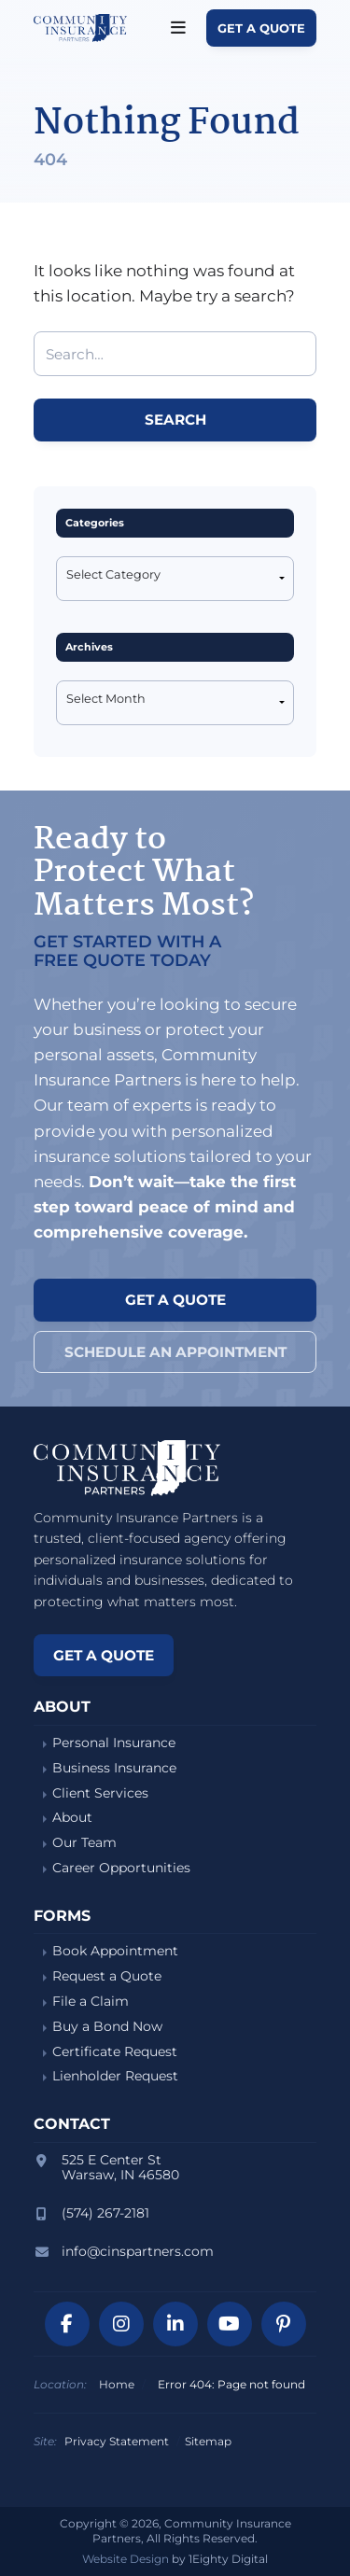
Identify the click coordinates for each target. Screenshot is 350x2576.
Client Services (100, 1793)
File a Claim (90, 2001)
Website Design (125, 2559)
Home (116, 2384)
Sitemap (208, 2441)
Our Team (84, 1843)
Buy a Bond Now (107, 2027)
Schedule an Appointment (175, 1352)
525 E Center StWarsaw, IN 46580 (120, 2167)
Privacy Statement (116, 2441)
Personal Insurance (113, 1743)
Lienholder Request (115, 2076)
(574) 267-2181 (105, 2213)
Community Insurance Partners (80, 28)
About (72, 1818)
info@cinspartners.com (138, 2251)
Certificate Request (114, 2052)
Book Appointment (115, 1951)
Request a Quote (106, 1976)
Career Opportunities (121, 1868)
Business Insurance (114, 1768)
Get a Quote (261, 28)
